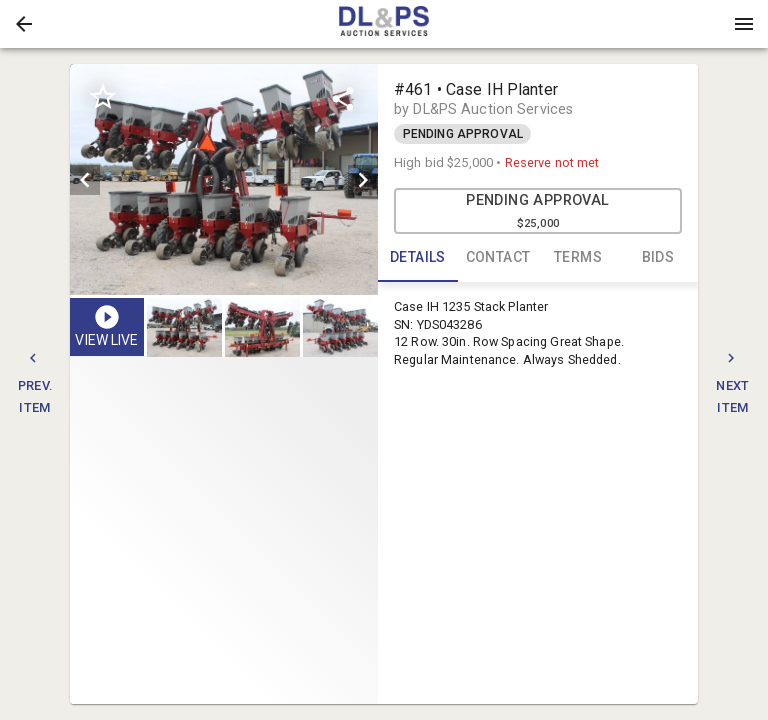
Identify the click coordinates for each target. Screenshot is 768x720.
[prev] (85, 180)
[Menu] (744, 24)
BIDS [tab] (658, 258)
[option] (224, 179)
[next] (363, 180)
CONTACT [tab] (498, 258)
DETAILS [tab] (418, 258)
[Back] (24, 24)
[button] (24, 24)
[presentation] (384, 24)
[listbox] (224, 179)
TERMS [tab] (578, 258)
